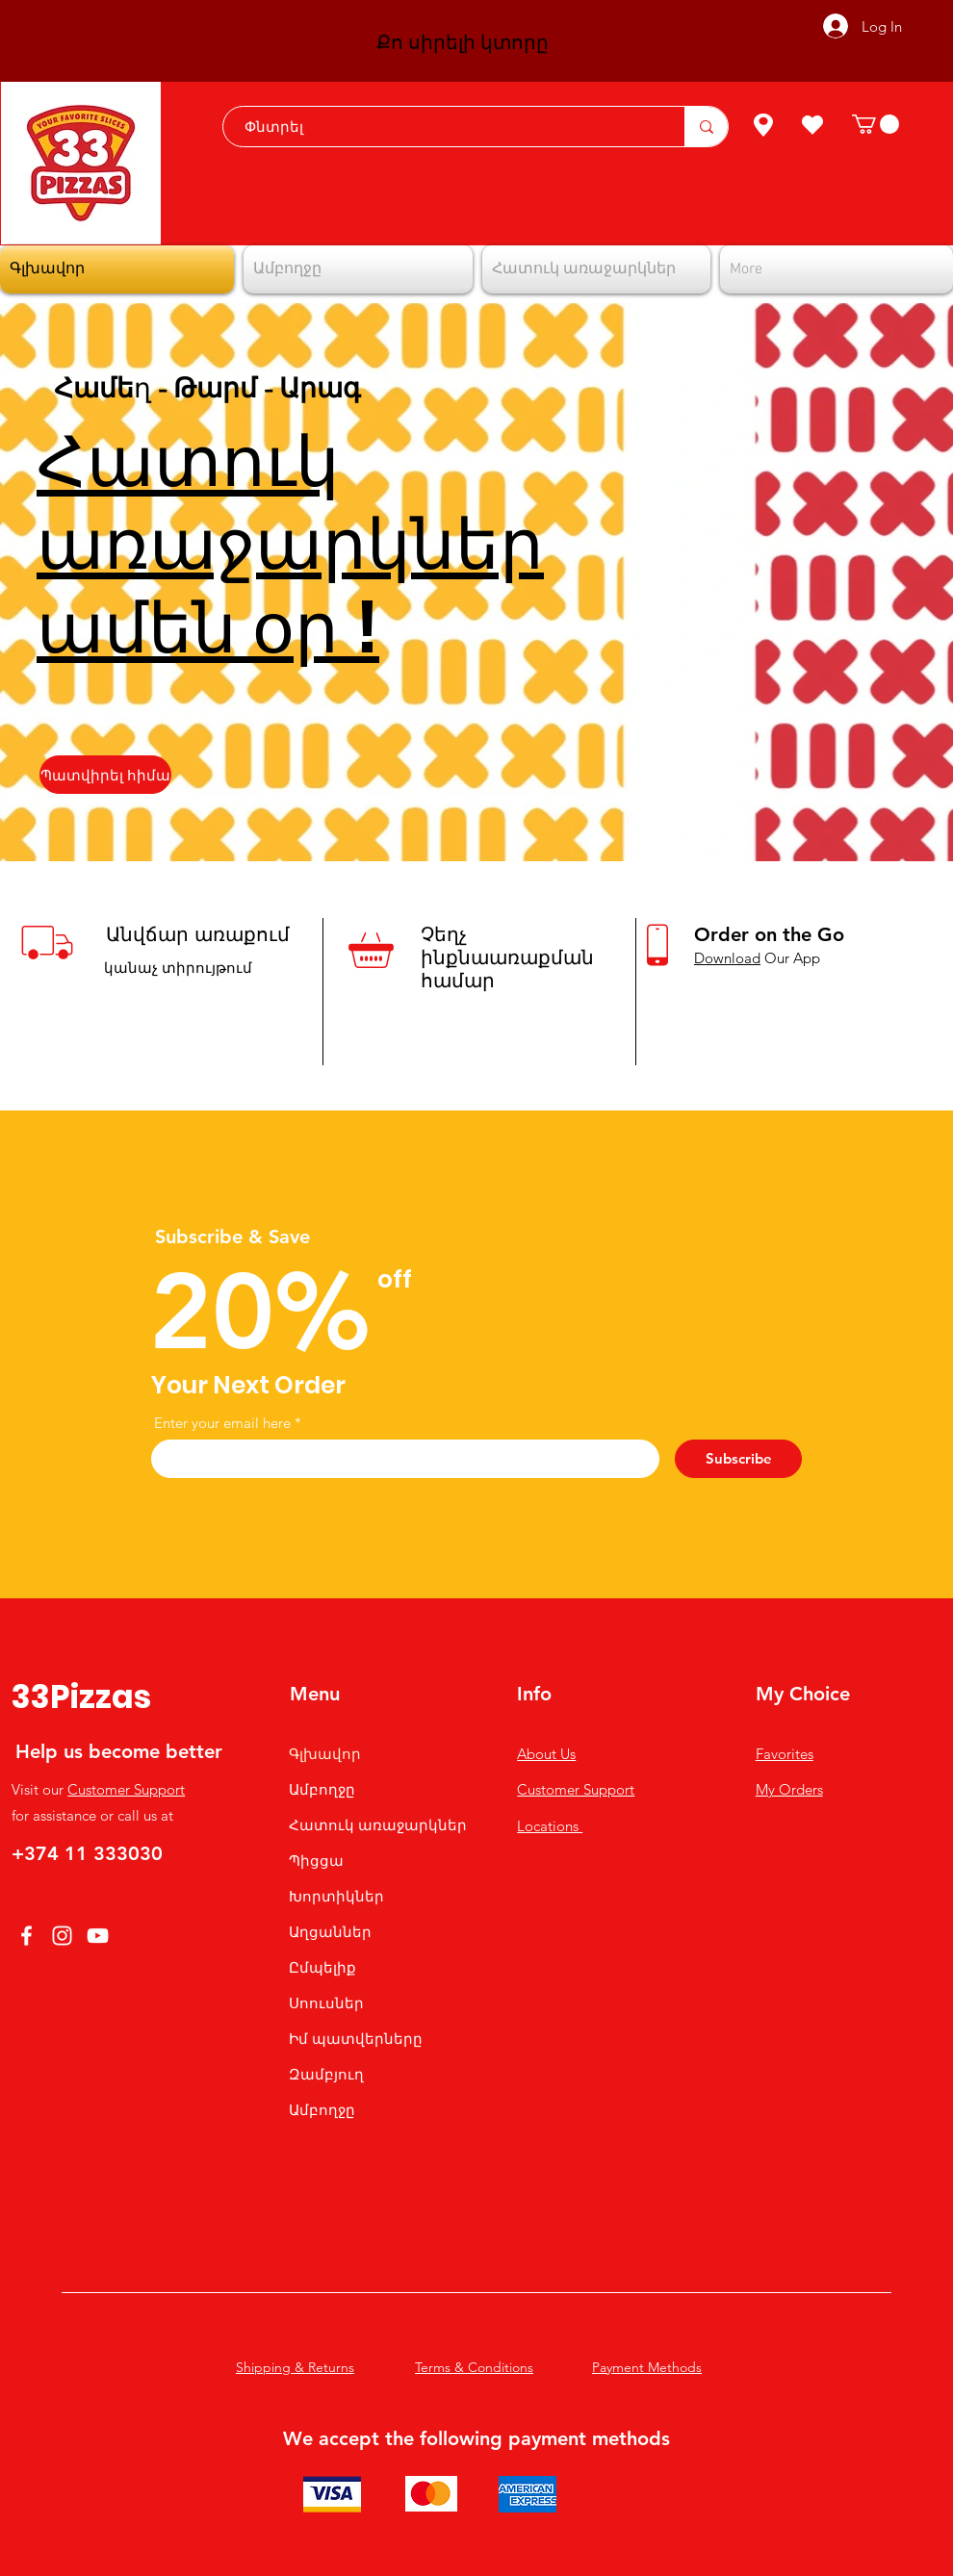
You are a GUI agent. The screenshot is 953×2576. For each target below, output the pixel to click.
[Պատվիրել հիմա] (105, 774)
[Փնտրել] (444, 126)
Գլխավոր (325, 1754)
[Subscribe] (738, 1459)
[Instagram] (62, 1936)
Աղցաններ (330, 1932)
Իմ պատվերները (356, 2038)
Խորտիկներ (336, 1896)
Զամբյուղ (326, 2074)
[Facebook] (26, 1936)
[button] (875, 124)
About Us (546, 1754)
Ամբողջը (322, 1789)
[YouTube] (98, 1936)
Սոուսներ (326, 2003)
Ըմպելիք (322, 1967)
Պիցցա (316, 1860)
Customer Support (126, 1789)
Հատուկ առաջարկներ (378, 1825)
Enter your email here (222, 1423)
